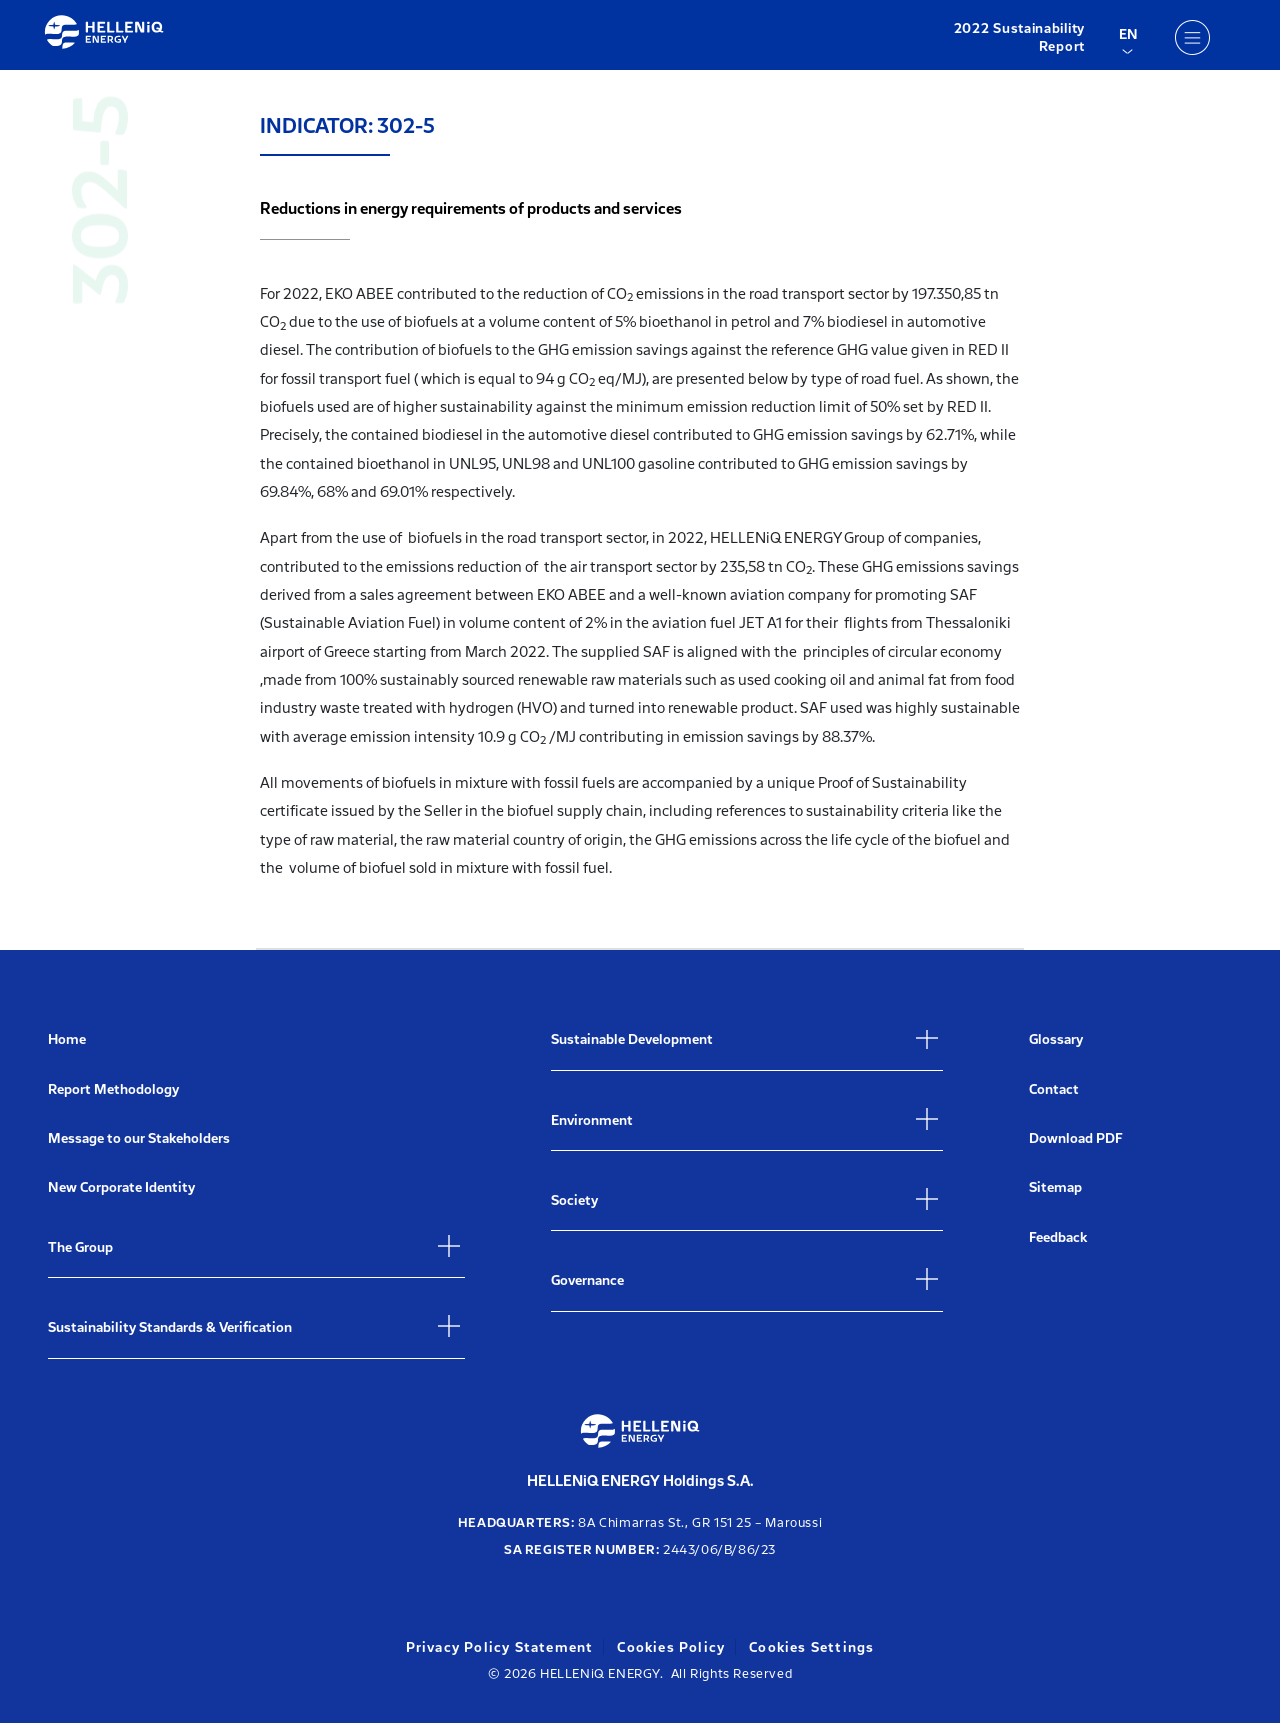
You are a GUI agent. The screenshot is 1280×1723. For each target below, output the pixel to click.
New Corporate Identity (121, 1187)
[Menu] (1192, 37)
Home (67, 1039)
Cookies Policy (671, 1647)
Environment (592, 1120)
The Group (80, 1247)
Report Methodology (113, 1089)
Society (574, 1200)
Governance (587, 1280)
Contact (1054, 1089)
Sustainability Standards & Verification (170, 1327)
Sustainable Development (632, 1039)
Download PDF (1076, 1138)
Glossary (1056, 1039)
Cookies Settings (811, 1647)
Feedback (1058, 1237)
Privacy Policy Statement (500, 1647)
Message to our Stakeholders (139, 1138)
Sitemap (1055, 1187)
